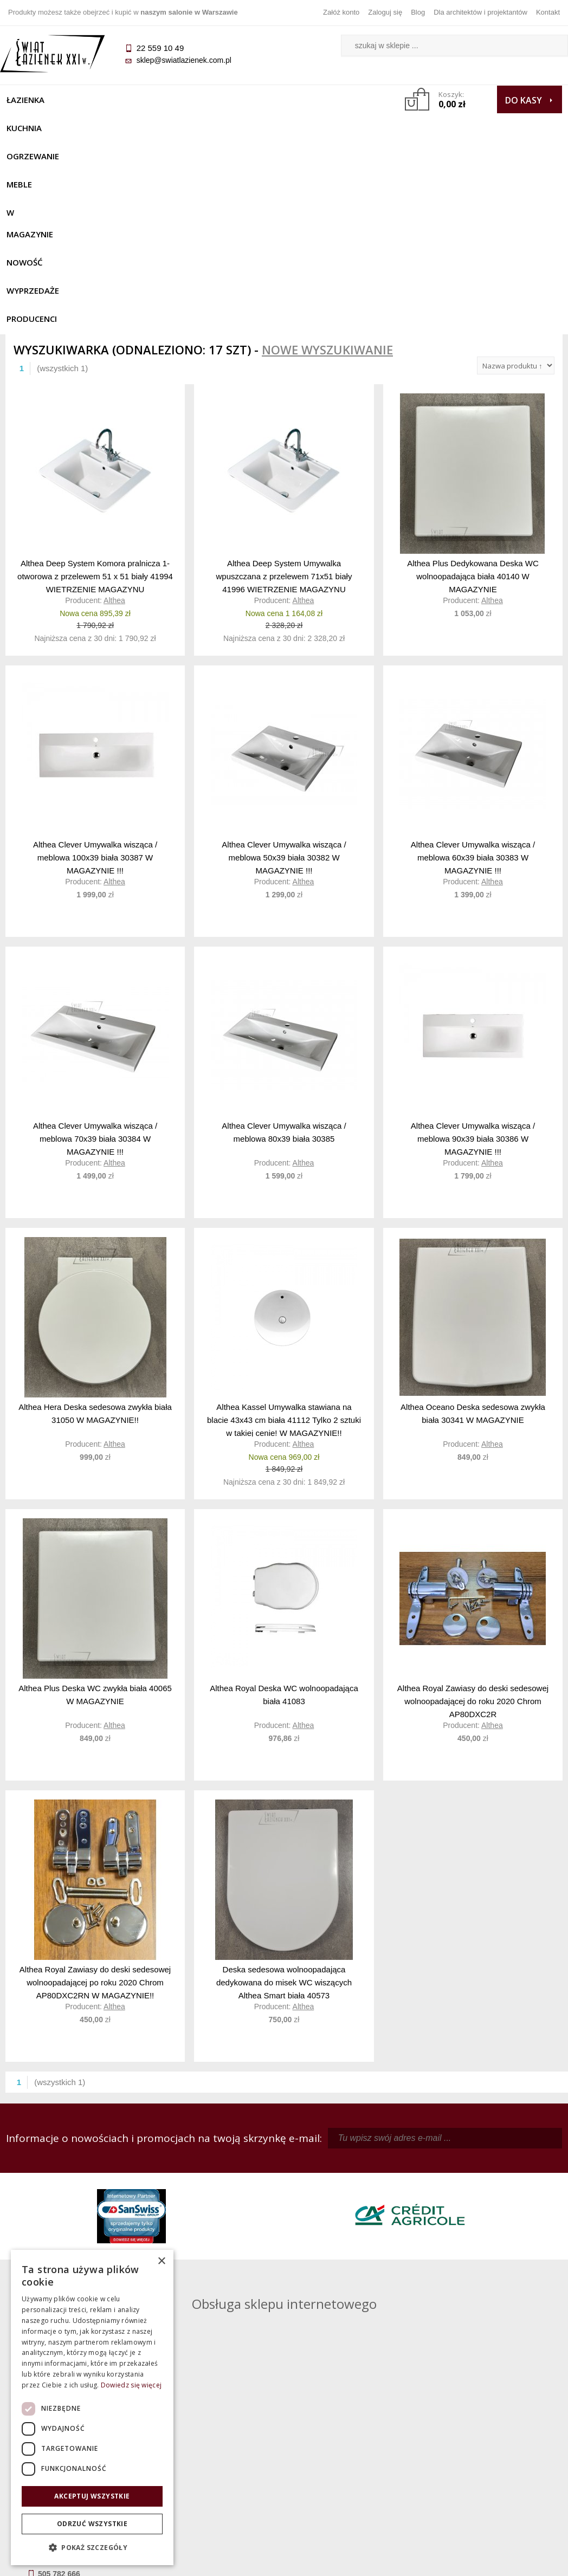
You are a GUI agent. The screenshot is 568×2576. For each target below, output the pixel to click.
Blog (418, 12)
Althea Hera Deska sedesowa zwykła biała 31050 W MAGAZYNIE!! (95, 1223)
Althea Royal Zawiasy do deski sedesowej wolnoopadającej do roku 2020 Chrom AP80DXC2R (472, 1510)
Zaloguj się (385, 12)
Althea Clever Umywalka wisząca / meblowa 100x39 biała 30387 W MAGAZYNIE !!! (95, 666)
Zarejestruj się (354, 2443)
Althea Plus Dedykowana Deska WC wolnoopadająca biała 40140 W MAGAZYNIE (473, 385)
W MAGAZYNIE (262, 99)
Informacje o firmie (493, 2443)
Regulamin (214, 2428)
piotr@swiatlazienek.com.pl (447, 2185)
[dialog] (92, 2407)
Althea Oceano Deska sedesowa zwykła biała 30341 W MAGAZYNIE (473, 1223)
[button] (92, 2547)
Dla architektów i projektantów (480, 12)
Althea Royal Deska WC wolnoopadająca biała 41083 (284, 1504)
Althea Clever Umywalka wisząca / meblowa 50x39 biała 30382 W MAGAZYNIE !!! (284, 666)
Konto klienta (354, 2473)
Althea (114, 409)
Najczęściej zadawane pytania (215, 2443)
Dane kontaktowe (492, 2428)
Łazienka (31, 99)
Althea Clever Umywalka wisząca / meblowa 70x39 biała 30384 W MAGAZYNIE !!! (95, 947)
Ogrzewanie (147, 99)
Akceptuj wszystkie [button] (92, 2496)
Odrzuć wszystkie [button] (92, 2523)
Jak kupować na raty (214, 2458)
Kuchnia (85, 99)
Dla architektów (493, 2458)
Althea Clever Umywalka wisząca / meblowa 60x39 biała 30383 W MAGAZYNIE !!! (473, 666)
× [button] (161, 2261)
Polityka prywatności (214, 2473)
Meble (203, 99)
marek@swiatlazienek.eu (443, 2242)
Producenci (107, 127)
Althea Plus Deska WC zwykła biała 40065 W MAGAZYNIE (95, 1504)
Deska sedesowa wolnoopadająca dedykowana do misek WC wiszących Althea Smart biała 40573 (284, 1791)
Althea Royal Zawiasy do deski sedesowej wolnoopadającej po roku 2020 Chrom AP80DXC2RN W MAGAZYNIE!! (95, 1791)
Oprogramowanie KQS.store (509, 2560)
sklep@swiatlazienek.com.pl (188, 60)
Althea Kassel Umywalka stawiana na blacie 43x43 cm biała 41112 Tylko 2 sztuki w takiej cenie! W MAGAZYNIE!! (284, 1229)
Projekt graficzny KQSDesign (402, 2560)
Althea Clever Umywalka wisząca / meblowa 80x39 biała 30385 (284, 941)
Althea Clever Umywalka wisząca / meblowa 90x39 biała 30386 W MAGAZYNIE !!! (473, 947)
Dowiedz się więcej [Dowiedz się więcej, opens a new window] (131, 2385)
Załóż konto (341, 12)
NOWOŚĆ (326, 99)
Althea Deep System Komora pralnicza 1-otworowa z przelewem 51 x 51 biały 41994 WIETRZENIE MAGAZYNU (95, 385)
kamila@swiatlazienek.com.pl (230, 2185)
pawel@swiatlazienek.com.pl (229, 2282)
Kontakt (548, 12)
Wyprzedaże (38, 127)
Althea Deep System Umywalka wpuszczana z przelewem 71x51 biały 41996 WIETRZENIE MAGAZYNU (284, 385)
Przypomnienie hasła (354, 2458)
